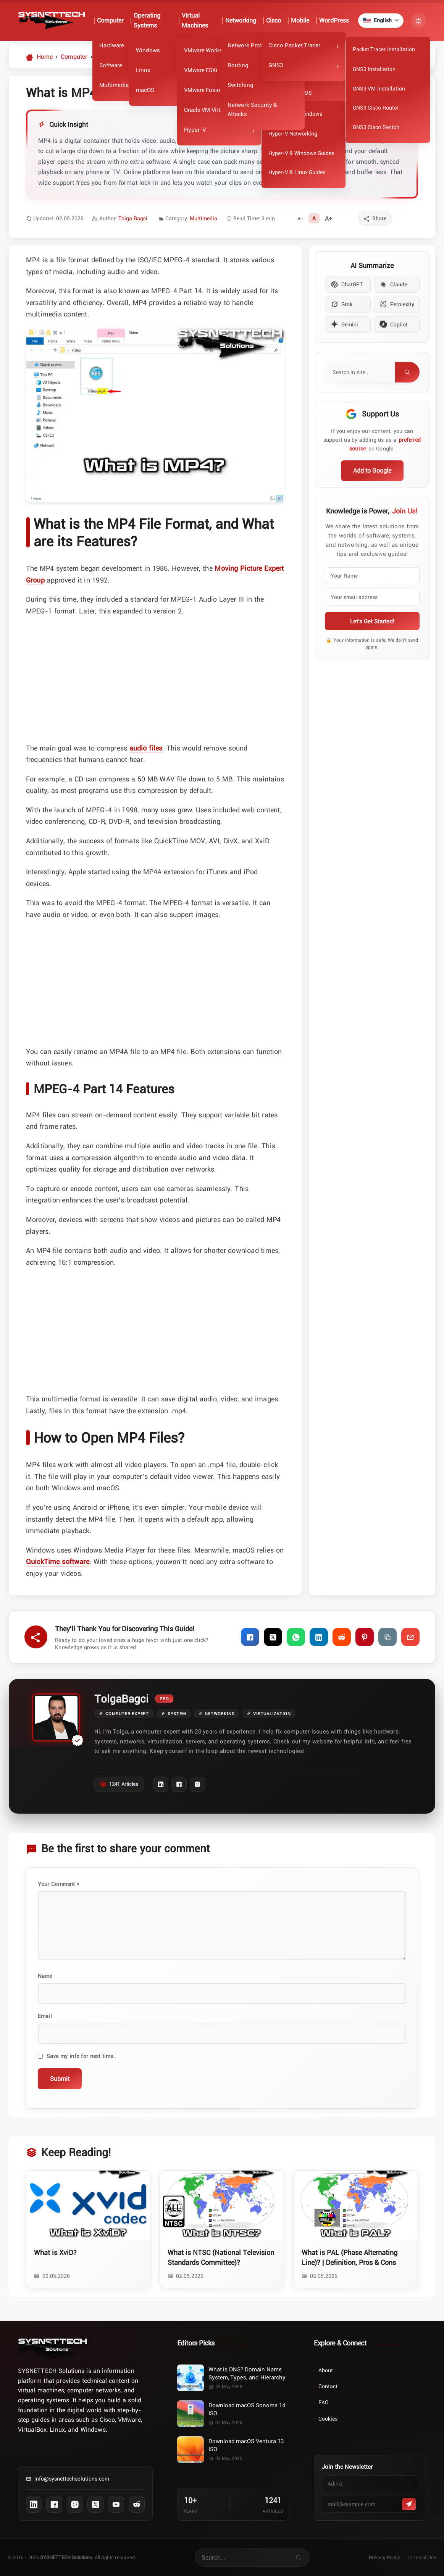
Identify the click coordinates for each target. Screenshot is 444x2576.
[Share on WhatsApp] (296, 1637)
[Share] (375, 218)
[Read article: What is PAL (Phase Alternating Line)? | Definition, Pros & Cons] (356, 2229)
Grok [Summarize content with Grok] (341, 304)
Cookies (327, 2418)
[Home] (52, 2348)
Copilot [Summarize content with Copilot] (393, 324)
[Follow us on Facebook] (54, 2504)
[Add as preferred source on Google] (372, 470)
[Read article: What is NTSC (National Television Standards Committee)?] (222, 2229)
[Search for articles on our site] (243, 2557)
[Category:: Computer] (74, 56)
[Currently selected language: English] (380, 20)
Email (45, 2015)
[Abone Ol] (409, 2504)
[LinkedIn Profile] (160, 1784)
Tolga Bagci (132, 218)
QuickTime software (57, 1561)
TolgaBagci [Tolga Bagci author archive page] (121, 1698)
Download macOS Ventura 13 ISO (246, 2445)
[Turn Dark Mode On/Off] (418, 20)
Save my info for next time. (81, 2056)
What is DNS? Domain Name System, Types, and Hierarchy (247, 2373)
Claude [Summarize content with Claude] (393, 284)
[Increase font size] (328, 218)
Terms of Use (422, 2557)
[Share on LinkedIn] (319, 1637)
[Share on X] (273, 1637)
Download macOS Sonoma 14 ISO (246, 2409)
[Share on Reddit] (342, 1637)
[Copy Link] (387, 1637)
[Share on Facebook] (250, 1637)
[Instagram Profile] (197, 1784)
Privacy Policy (384, 2557)
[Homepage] (39, 56)
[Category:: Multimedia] (110, 56)
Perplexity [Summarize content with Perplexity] (396, 304)
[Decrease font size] (300, 218)
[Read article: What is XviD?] (88, 2229)
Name (45, 1975)
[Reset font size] (314, 218)
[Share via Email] (410, 1637)
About (325, 2370)
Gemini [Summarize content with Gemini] (344, 324)
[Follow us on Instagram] (75, 2504)
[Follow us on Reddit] (137, 2504)
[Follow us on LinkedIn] (34, 2504)
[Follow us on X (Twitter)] (95, 2504)
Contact (327, 2386)
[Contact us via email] (85, 2481)
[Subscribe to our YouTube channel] (116, 2504)
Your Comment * (58, 1883)
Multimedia (203, 218)
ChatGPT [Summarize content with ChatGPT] (347, 284)
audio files (146, 747)
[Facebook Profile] (179, 1784)
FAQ (323, 2402)
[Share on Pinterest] (364, 1637)
